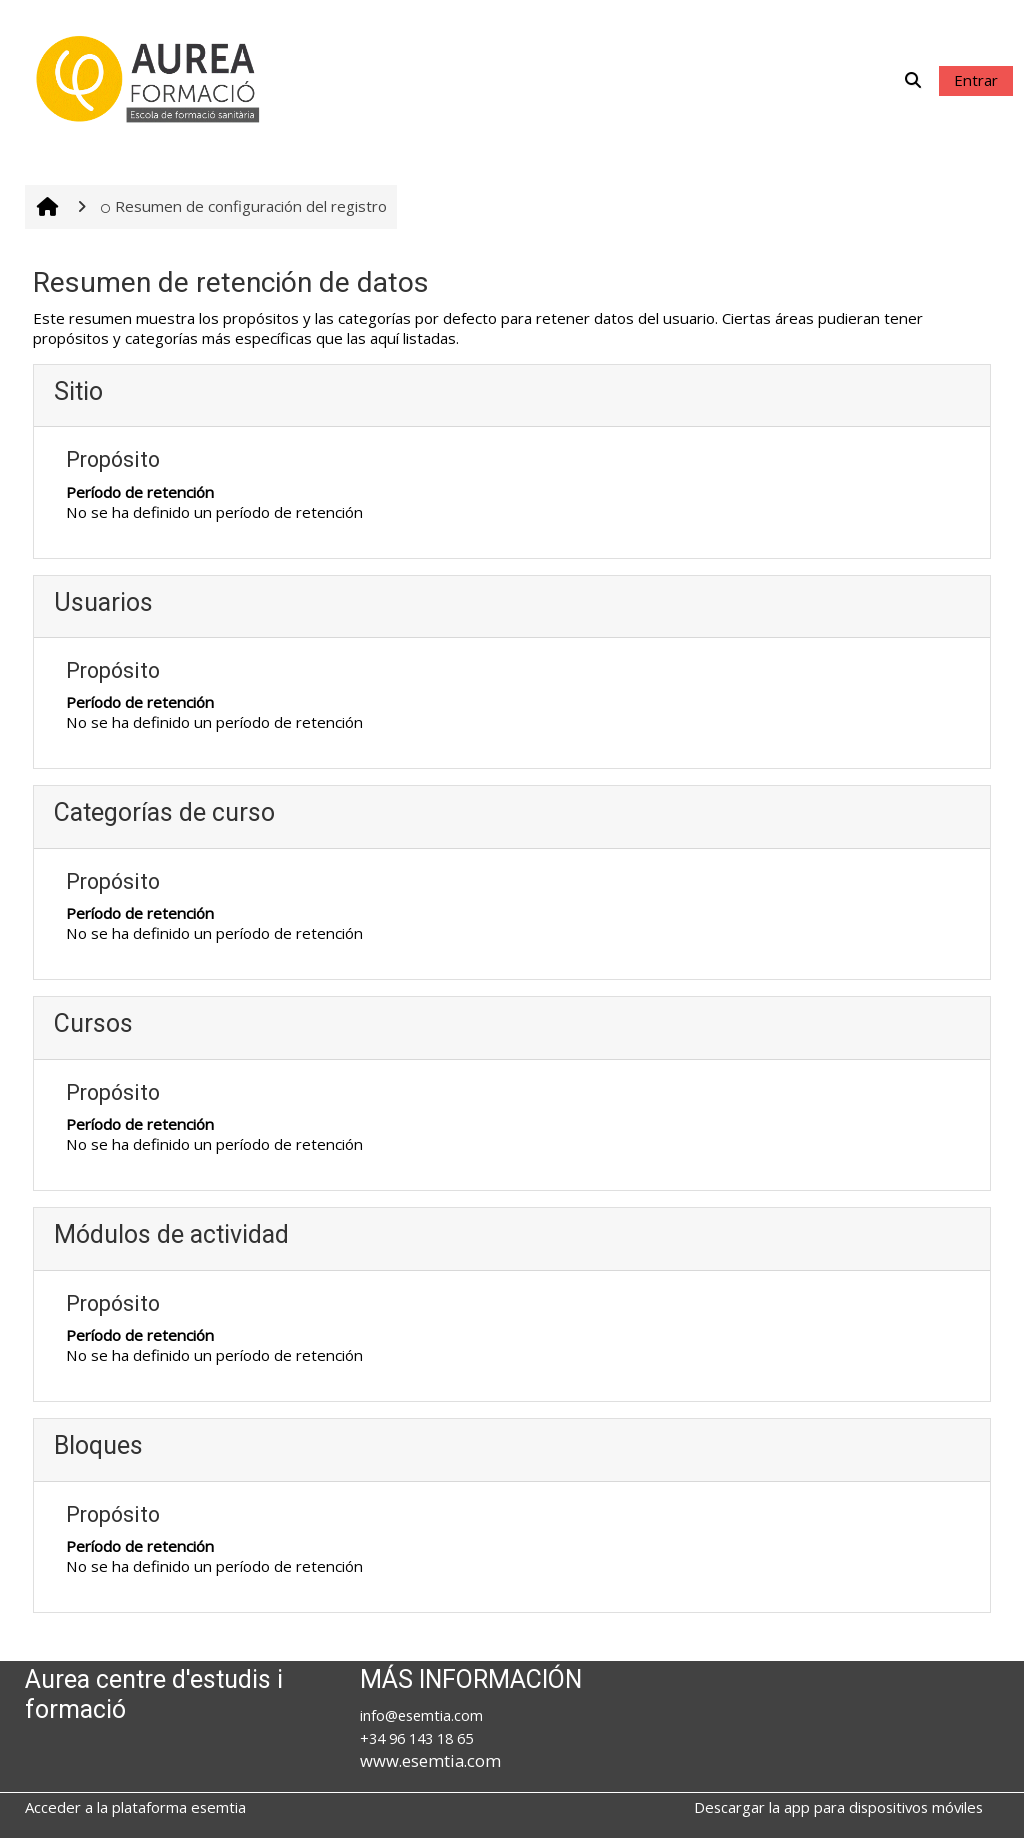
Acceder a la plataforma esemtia (135, 1807)
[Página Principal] (150, 78)
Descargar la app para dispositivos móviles (838, 1807)
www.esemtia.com (430, 1760)
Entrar (976, 80)
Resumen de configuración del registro (244, 206)
